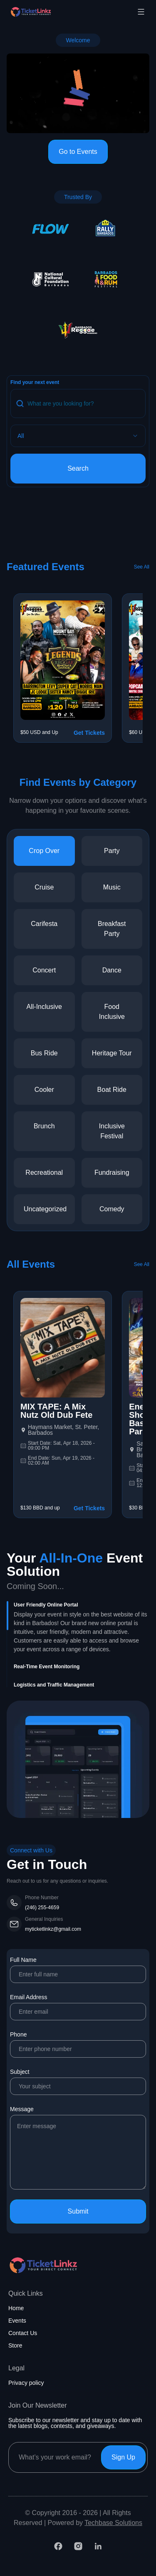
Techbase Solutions (113, 2522)
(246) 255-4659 (42, 1907)
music (112, 887)
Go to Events (78, 151)
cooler (44, 1089)
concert (44, 970)
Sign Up (123, 2457)
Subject (78, 2081)
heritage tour (112, 1053)
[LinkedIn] (98, 2546)
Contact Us (22, 2333)
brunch (44, 1126)
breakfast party (112, 928)
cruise (44, 887)
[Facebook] (58, 2546)
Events (17, 2320)
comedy (111, 1209)
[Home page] (51, 12)
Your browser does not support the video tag (78, 93)
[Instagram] (78, 2546)
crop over (44, 850)
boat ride (111, 1089)
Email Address (78, 2007)
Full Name (78, 1969)
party (111, 850)
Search (78, 468)
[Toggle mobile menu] (141, 12)
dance (111, 970)
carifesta (44, 923)
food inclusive (112, 1011)
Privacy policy (26, 2383)
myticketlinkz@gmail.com (53, 1929)
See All (141, 567)
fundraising (111, 1172)
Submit (78, 2211)
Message (78, 2148)
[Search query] (78, 403)
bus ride (44, 1053)
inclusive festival (112, 1131)
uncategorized (45, 1209)
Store (15, 2345)
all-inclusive (44, 1006)
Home (16, 2308)
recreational (44, 1172)
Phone (78, 2044)
